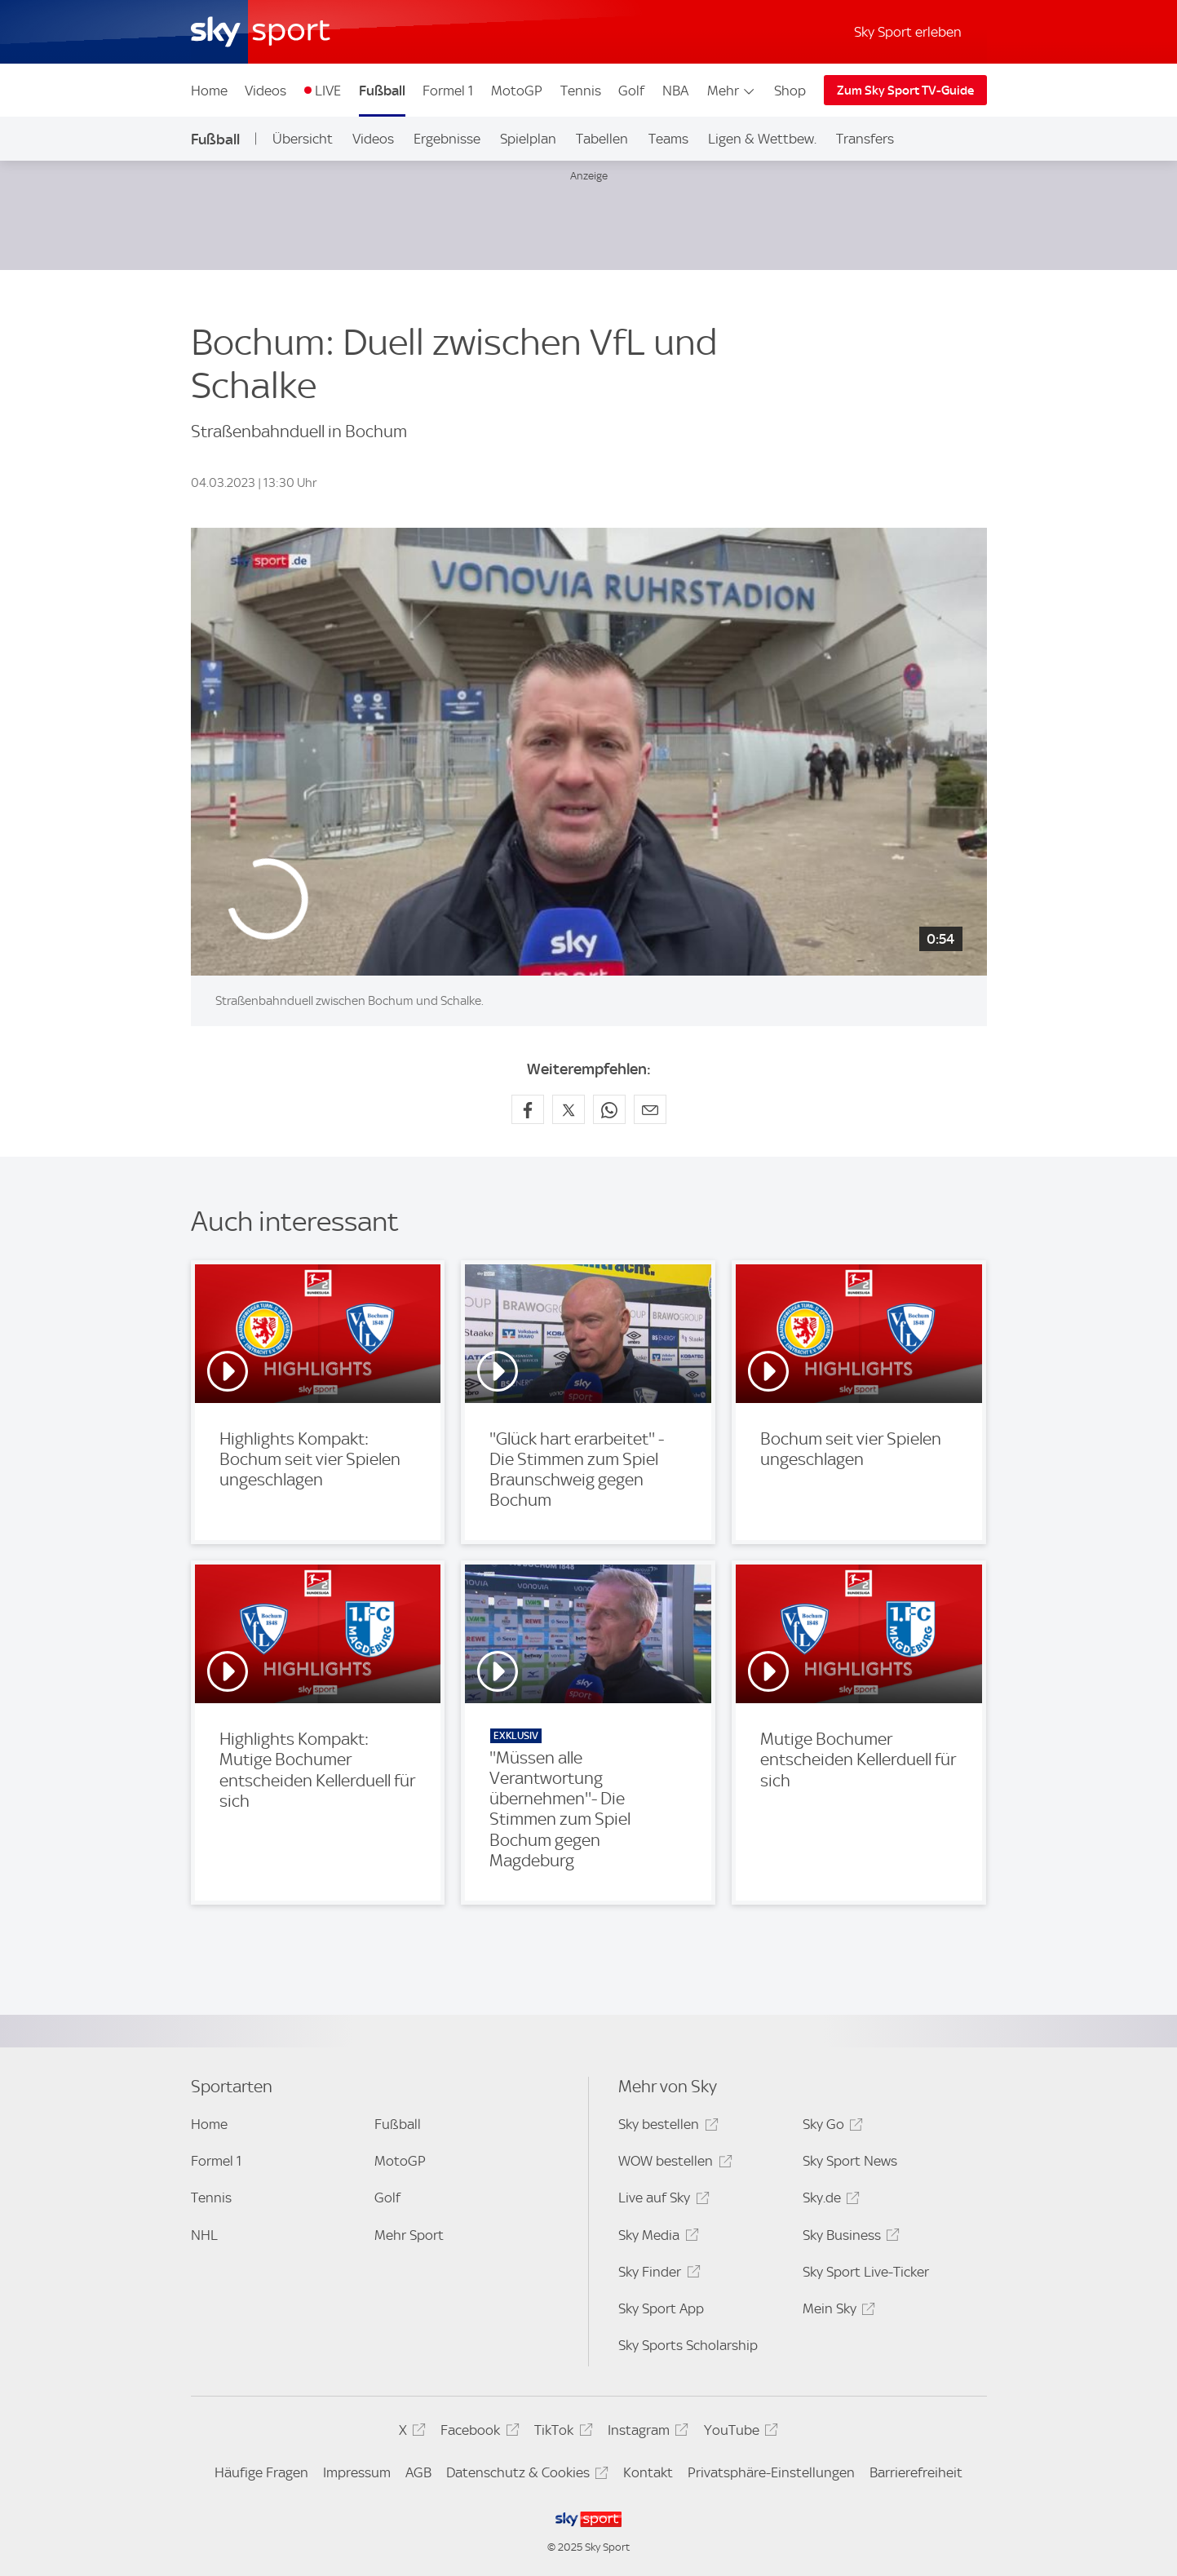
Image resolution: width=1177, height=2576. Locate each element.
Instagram (646, 2433)
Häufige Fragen (261, 2472)
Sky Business (849, 2238)
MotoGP (516, 90)
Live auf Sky (661, 2200)
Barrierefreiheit (915, 2472)
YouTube (738, 2433)
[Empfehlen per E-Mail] (650, 1109)
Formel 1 (448, 90)
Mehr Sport (409, 2235)
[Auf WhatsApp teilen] (609, 1109)
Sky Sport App (661, 2308)
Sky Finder (656, 2275)
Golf (631, 90)
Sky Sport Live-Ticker (866, 2272)
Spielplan (528, 139)
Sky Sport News (850, 2161)
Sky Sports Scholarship (688, 2345)
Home (209, 90)
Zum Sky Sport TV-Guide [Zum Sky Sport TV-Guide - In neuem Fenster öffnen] (905, 90)
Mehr (732, 90)
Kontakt (648, 2472)
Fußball (382, 90)
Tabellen (602, 139)
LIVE (328, 90)
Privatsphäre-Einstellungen (771, 2472)
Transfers (865, 139)
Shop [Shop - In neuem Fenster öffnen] (790, 90)
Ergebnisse (447, 139)
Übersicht (302, 139)
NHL (204, 2235)
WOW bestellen (672, 2164)
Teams (668, 139)
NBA (675, 90)
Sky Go (830, 2127)
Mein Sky (836, 2311)
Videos (265, 90)
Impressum (357, 2472)
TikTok (560, 2433)
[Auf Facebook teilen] (527, 1109)
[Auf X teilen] (568, 1109)
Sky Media (655, 2238)
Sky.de (829, 2200)
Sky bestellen (665, 2127)
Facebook (477, 2433)
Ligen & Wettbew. (762, 139)
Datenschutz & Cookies (525, 2475)
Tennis (580, 90)
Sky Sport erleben (908, 32)
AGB (418, 2472)
